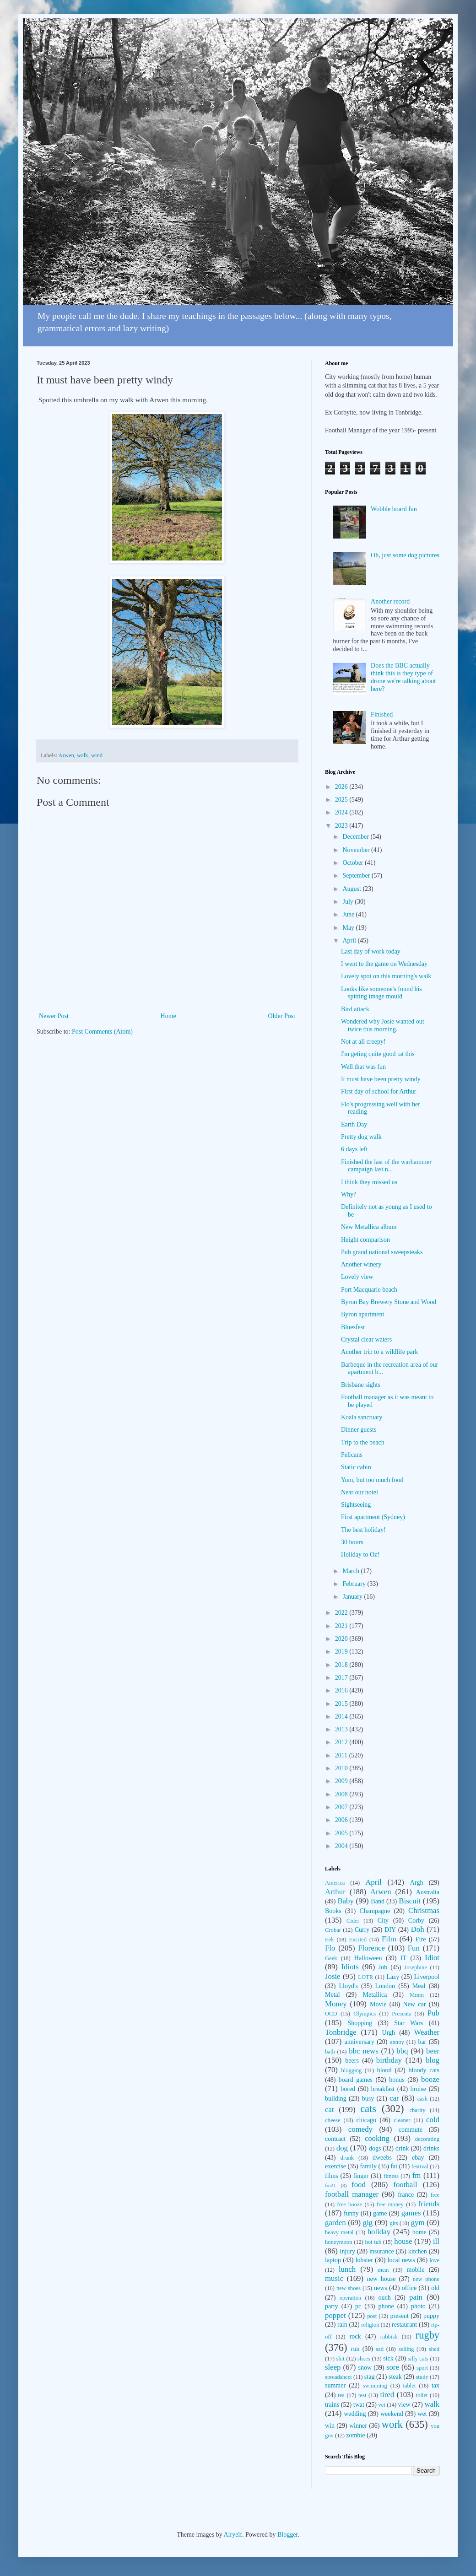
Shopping (359, 2023)
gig (368, 2222)
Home (168, 1016)
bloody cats (424, 2070)
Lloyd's (348, 1986)
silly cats (418, 2358)
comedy (360, 2129)
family (368, 2166)
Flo (330, 1948)
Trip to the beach (362, 1442)
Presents (401, 2013)
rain (342, 2324)
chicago (367, 2120)
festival (419, 2166)
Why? (348, 1194)
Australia (427, 1892)
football (405, 2184)
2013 (342, 1729)
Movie (378, 2004)
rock (355, 2336)
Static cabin (356, 1467)
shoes (363, 2358)
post (372, 2316)
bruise (418, 2089)
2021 (342, 1625)
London (385, 1986)
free (434, 2195)
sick (388, 2358)
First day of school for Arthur (378, 1091)
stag (369, 2376)
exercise (335, 2166)
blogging (351, 2070)
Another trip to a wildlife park (379, 1351)
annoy (397, 2042)
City (383, 1920)
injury (347, 2251)
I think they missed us (369, 1182)
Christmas (423, 1910)
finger (360, 2175)
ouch (385, 2297)
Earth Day (354, 1124)
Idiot (432, 1957)
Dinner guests (358, 1429)
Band (377, 1901)
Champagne (374, 1911)
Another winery (361, 1264)
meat (383, 2270)
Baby (345, 1901)
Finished (382, 714)
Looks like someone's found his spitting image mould (381, 993)
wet (422, 2413)
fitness (391, 2176)
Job (383, 1967)
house (403, 2241)
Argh (416, 1882)
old (435, 2288)
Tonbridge (341, 2032)
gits (393, 2223)
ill (436, 2241)
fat (393, 2166)
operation (351, 2298)
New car (414, 2004)
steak (395, 2376)
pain (415, 2297)
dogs (375, 2148)
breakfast (383, 2089)
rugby (427, 2335)
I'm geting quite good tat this (378, 1054)
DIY (390, 1929)
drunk (347, 2158)
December (356, 836)
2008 (342, 1794)
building (335, 2098)
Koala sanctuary (362, 1417)
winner (358, 2425)
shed (434, 2349)
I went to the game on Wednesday (384, 963)
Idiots (350, 1966)
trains (332, 2404)
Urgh (388, 2032)
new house (381, 2278)
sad (380, 2349)
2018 (342, 1664)
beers (352, 2060)
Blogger (287, 2534)
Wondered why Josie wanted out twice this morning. (382, 1025)
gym (418, 2222)
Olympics (364, 2013)
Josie (333, 1976)
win (330, 2425)
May (349, 927)
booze (430, 2079)
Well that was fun (363, 1066)
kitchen (417, 2251)
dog (342, 2148)
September (356, 875)
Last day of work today (370, 951)
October (353, 862)
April (349, 940)
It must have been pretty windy (381, 1079)
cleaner (402, 2120)
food (359, 2184)
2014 (342, 1716)
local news (401, 2260)
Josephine (415, 1967)
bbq (402, 2051)
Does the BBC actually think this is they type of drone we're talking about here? (403, 677)
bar (422, 2041)
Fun (414, 1948)
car (394, 2098)
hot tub (373, 2242)
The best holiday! (363, 1529)
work (392, 2424)
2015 (342, 1703)
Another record (390, 601)
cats (368, 2108)
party (331, 2306)
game (380, 2213)
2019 (342, 1651)
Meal (419, 1986)
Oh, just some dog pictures (405, 555)
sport (422, 2368)
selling (406, 2349)
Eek (329, 1939)
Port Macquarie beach (369, 1289)
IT (403, 1958)
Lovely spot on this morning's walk (386, 976)
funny (351, 2213)
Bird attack (355, 1009)
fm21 (330, 2185)
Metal (332, 1994)
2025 (342, 799)
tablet (409, 2385)
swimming (375, 2385)
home (419, 2232)
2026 (342, 786)
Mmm (417, 1995)
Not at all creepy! (363, 1041)
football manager (352, 2194)
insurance (381, 2251)
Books (333, 1911)
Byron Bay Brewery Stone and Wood (388, 1302)
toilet (422, 2395)
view (404, 2404)
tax (435, 2385)
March (351, 1571)
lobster (364, 2260)
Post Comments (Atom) (102, 1031)
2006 (342, 1819)
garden (335, 2222)
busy (368, 2098)
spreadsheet (338, 2377)
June (349, 914)
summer (335, 2385)
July (348, 901)
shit (340, 2358)
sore (392, 2367)
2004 (342, 1846)
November (356, 849)
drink (402, 2148)
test (362, 2395)
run (355, 2348)
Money (336, 2003)
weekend (391, 2413)
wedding (355, 2413)
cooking (377, 2138)
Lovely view (357, 1276)
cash (422, 2099)
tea (341, 2395)
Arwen (66, 755)
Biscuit (410, 1901)
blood (384, 2070)
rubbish (389, 2336)
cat (329, 2109)
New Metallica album (368, 1226)
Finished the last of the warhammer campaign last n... (386, 1166)
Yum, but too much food (372, 1480)
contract (335, 2138)
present (399, 2315)
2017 (342, 1677)
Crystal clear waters (366, 1339)
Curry (362, 1929)
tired (387, 2394)
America (335, 1883)
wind (97, 755)
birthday (389, 2060)
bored (348, 2089)
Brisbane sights (360, 1384)
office (409, 2288)
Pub (433, 2013)
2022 (342, 1612)
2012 (342, 1742)
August (352, 888)
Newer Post (54, 1016)
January (353, 1596)
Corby (416, 1920)
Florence (371, 1948)
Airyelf (232, 2534)
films (331, 2175)
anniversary (359, 2041)
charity (417, 2110)
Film (389, 1939)
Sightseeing (356, 1504)
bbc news (364, 2051)
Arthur (335, 1891)
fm (416, 2175)
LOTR (365, 1977)
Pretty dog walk (361, 1136)
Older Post (282, 1016)
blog (432, 2060)
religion (370, 2325)
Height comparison (365, 1239)
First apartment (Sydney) (373, 1517)
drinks (431, 2148)
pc (358, 2306)
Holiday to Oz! (360, 1554)
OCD (331, 2013)
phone (386, 2306)
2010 (342, 1768)
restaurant (404, 2324)
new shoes (348, 2288)
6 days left (354, 1149)
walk (82, 755)
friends (428, 2203)
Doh (417, 1929)
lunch (347, 2269)
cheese (333, 2120)
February (354, 1583)
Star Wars (408, 2023)
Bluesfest (353, 1327)
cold (432, 2119)
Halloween (368, 1958)
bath (330, 2051)
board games (356, 2079)
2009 (342, 1781)
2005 (342, 1833)
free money (390, 2204)
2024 (342, 812)
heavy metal (339, 2232)
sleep (333, 2367)
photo (418, 2306)
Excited (358, 1939)
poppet (335, 2315)
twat (358, 2404)
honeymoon (338, 2242)
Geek (331, 1958)
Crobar (333, 1930)
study (422, 2377)
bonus (396, 2079)
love (434, 2260)
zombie (355, 2435)
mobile (416, 2269)
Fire (421, 1939)
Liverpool (426, 1976)
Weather (426, 2032)
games (411, 2213)
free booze (349, 2204)
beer (432, 2051)
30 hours (352, 1542)
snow (365, 2367)
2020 (342, 1638)
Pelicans (351, 1454)
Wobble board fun (394, 509)
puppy (431, 2315)
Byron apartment (362, 1314)
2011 (342, 1755)
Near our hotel (359, 1492)
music (334, 2278)
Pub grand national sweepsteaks (381, 1252)
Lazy (392, 1976)
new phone (426, 2279)
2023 (342, 825)
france (406, 2194)
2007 (342, 1807)
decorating (427, 2139)
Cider (352, 1921)
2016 (342, 1690)
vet (382, 2405)
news (380, 2288)
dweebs (382, 2157)
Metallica (375, 1994)
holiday (379, 2231)
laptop (333, 2260)
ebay (418, 2157)
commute (410, 2129)
